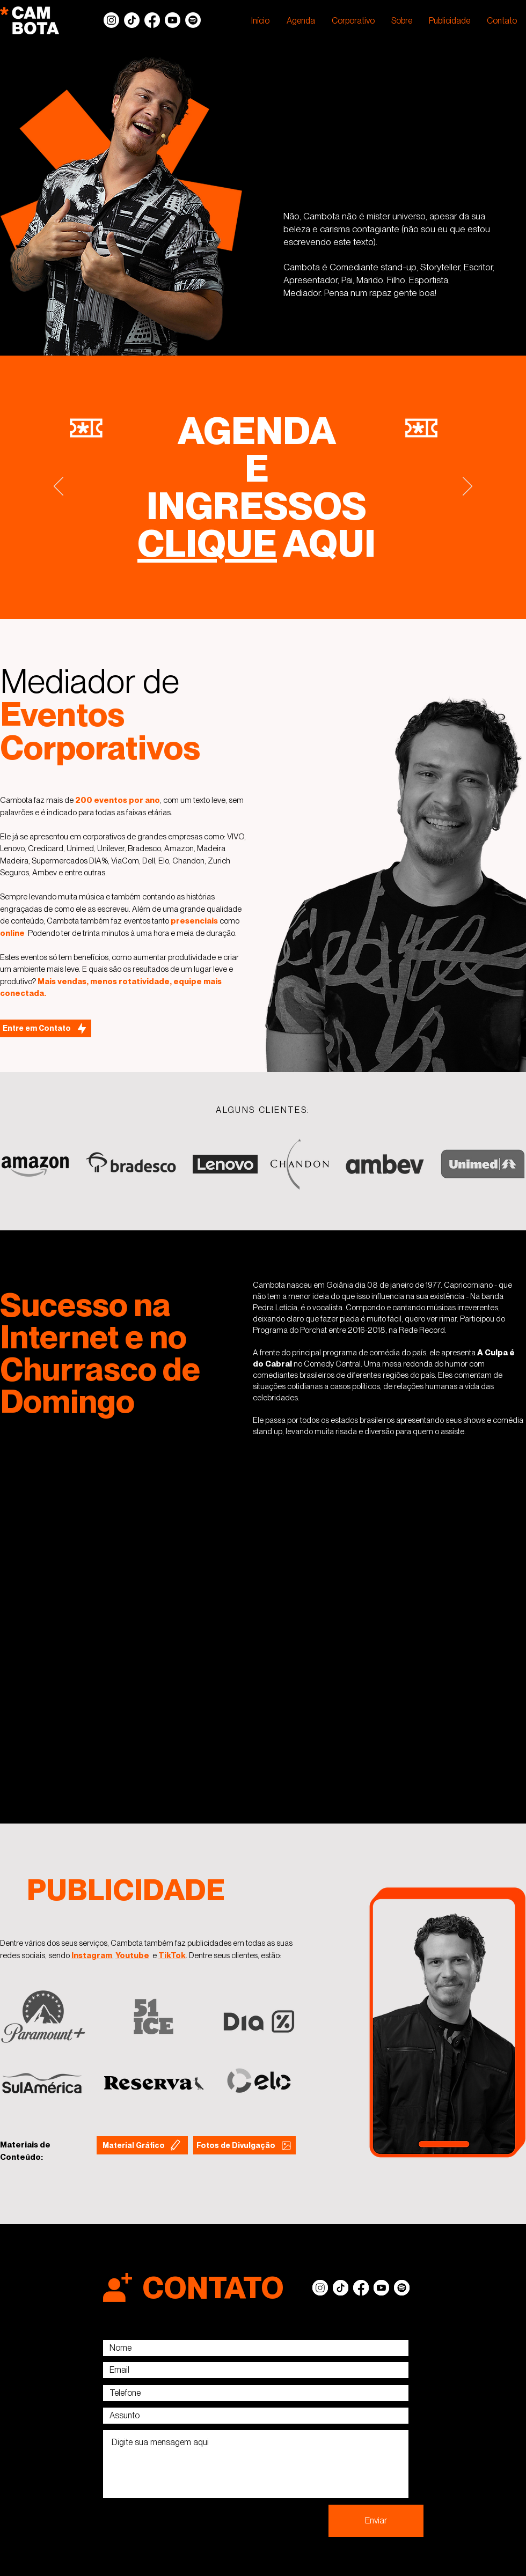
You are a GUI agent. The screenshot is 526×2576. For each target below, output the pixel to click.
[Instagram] (111, 20)
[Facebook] (152, 20)
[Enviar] (375, 2521)
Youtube (132, 1955)
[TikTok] (132, 20)
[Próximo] (467, 487)
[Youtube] (172, 20)
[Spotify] (193, 20)
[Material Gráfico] (142, 2145)
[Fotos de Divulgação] (244, 2145)
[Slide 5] (263, 592)
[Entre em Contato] (45, 1028)
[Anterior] (58, 487)
